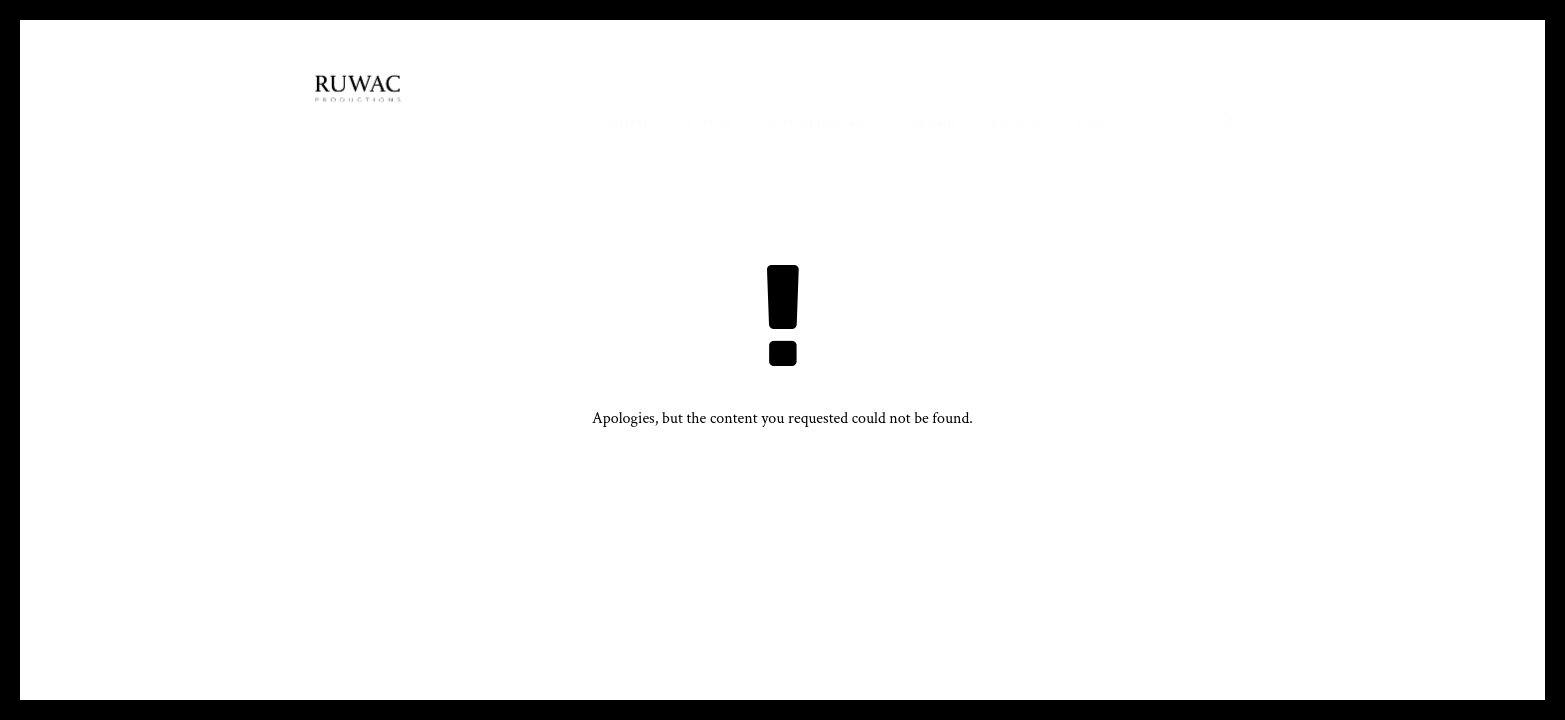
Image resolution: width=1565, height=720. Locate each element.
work (935, 122)
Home (629, 122)
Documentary (822, 122)
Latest (1017, 122)
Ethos (709, 122)
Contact (1110, 122)
